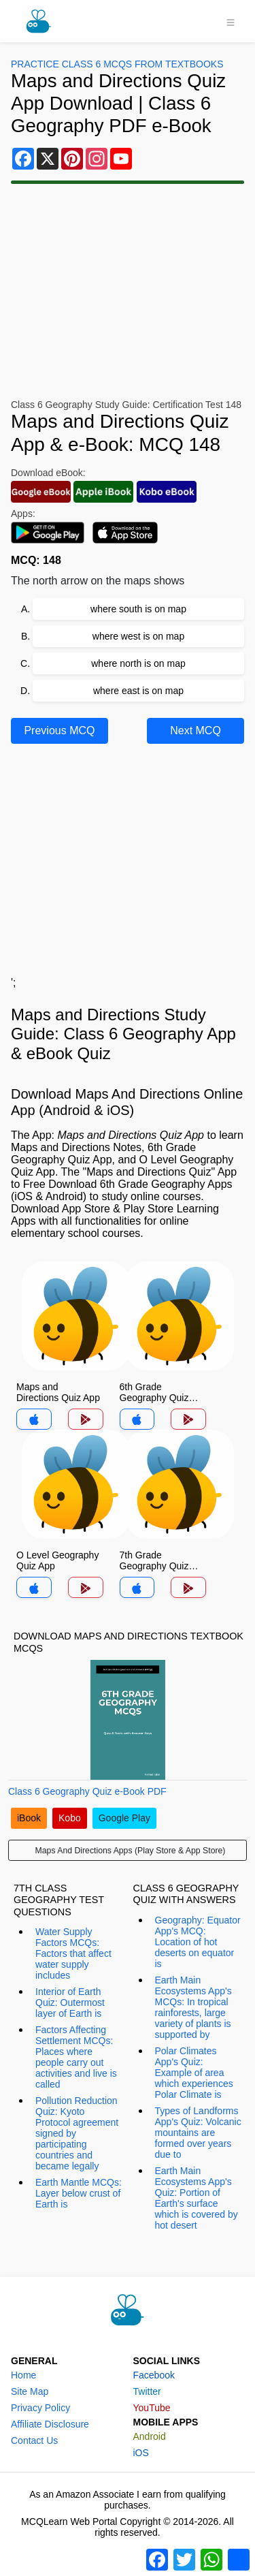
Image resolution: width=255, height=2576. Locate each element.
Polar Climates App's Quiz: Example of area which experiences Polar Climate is (194, 2072)
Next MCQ (195, 730)
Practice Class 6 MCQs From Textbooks (117, 64)
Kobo (69, 1817)
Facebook (154, 2375)
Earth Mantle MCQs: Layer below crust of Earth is (78, 2193)
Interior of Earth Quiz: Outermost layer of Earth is (70, 2002)
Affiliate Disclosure (50, 2424)
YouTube (152, 2407)
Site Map (29, 2391)
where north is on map (138, 663)
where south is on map (138, 608)
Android (149, 2436)
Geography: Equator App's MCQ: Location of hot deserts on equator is (198, 1942)
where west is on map (138, 636)
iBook (29, 1817)
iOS (141, 2452)
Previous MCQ (59, 730)
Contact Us (34, 2440)
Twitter (147, 2391)
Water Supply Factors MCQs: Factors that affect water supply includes (73, 1953)
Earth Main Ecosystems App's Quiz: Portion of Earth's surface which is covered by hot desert (196, 2198)
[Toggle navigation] (230, 21)
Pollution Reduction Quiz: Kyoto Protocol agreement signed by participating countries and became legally (76, 2133)
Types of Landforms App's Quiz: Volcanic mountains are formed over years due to (198, 2132)
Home (23, 2375)
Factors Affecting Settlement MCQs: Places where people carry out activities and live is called (76, 2057)
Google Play (124, 1817)
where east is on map (138, 690)
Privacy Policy (40, 2407)
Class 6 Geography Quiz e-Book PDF (87, 1791)
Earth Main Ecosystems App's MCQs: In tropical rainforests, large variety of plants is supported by (193, 2007)
